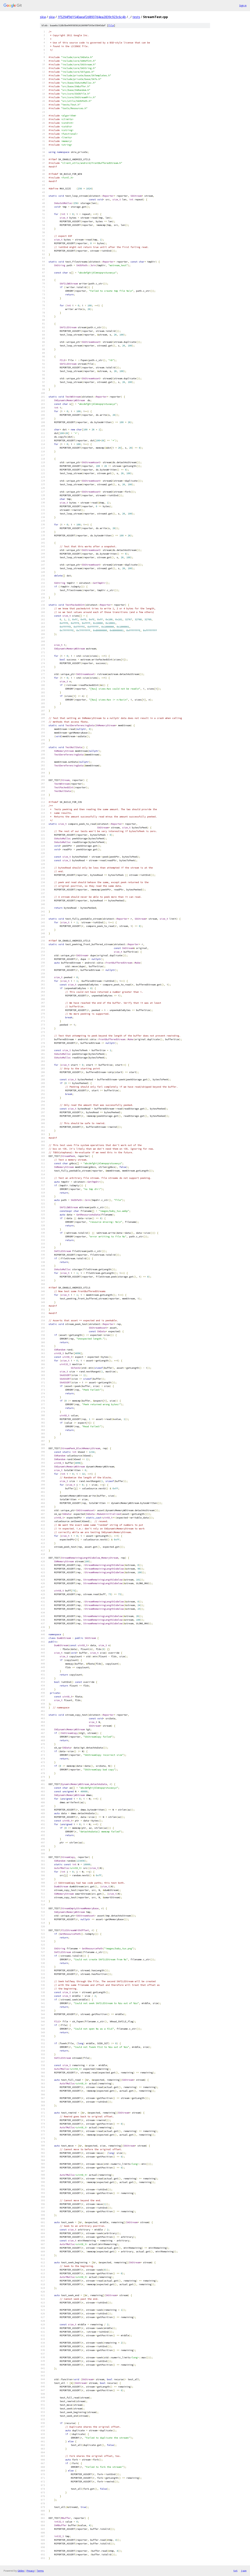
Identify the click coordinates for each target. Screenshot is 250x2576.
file (111, 25)
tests (136, 17)
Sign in (243, 5)
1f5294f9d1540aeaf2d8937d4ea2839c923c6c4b (92, 17)
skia (43, 17)
